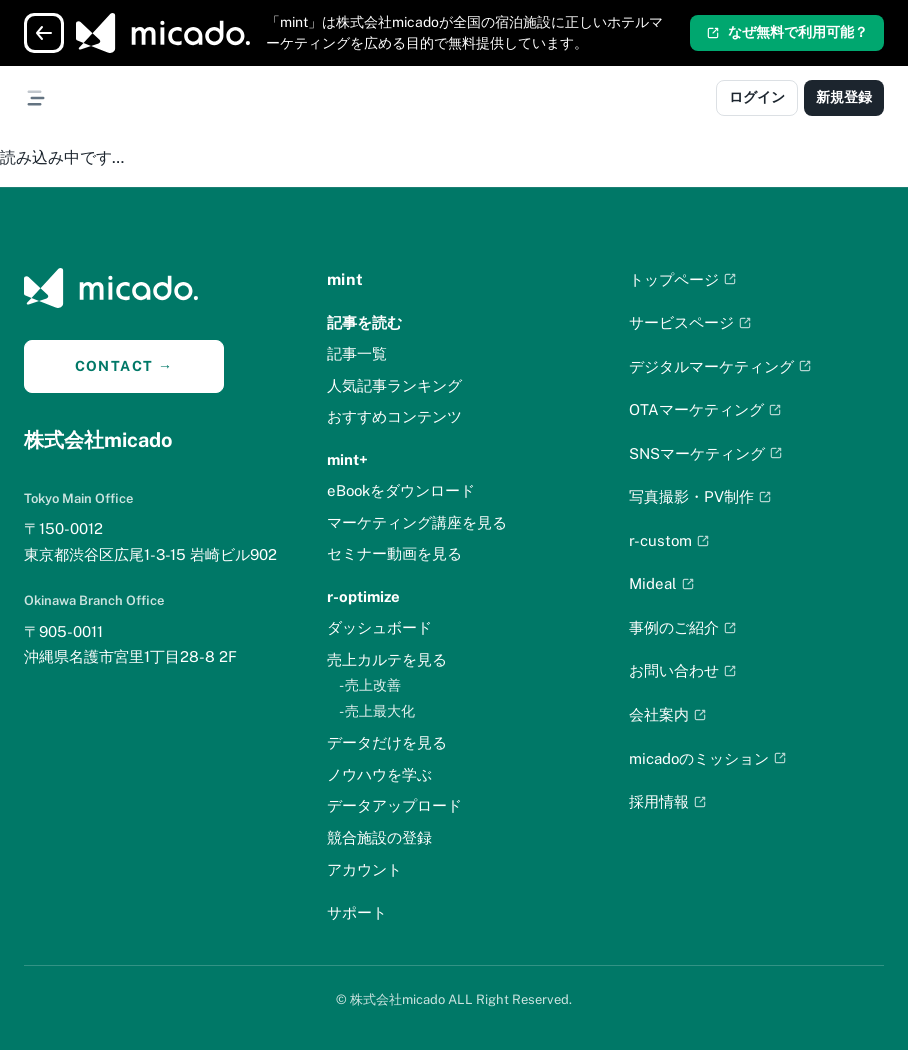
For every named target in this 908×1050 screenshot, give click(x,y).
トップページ (683, 279)
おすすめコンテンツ (394, 416)
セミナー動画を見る (394, 553)
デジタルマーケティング (720, 366)
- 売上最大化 (377, 711)
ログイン (757, 97)
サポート (357, 912)
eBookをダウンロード (401, 490)
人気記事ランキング (394, 385)
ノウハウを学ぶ (379, 774)
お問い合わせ (683, 670)
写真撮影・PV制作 (700, 496)
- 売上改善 (370, 685)
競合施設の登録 (379, 837)
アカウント (364, 869)
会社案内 (668, 714)
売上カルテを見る (387, 659)
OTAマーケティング (705, 409)
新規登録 (844, 97)
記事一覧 (357, 353)
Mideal (662, 583)
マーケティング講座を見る (417, 522)
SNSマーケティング (706, 453)
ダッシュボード (379, 627)
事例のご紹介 (683, 627)
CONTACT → (124, 366)
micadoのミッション (708, 758)
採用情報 (668, 801)
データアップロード (394, 805)
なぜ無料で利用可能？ (787, 32)
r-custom (669, 540)
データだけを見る (387, 742)
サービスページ (690, 322)
